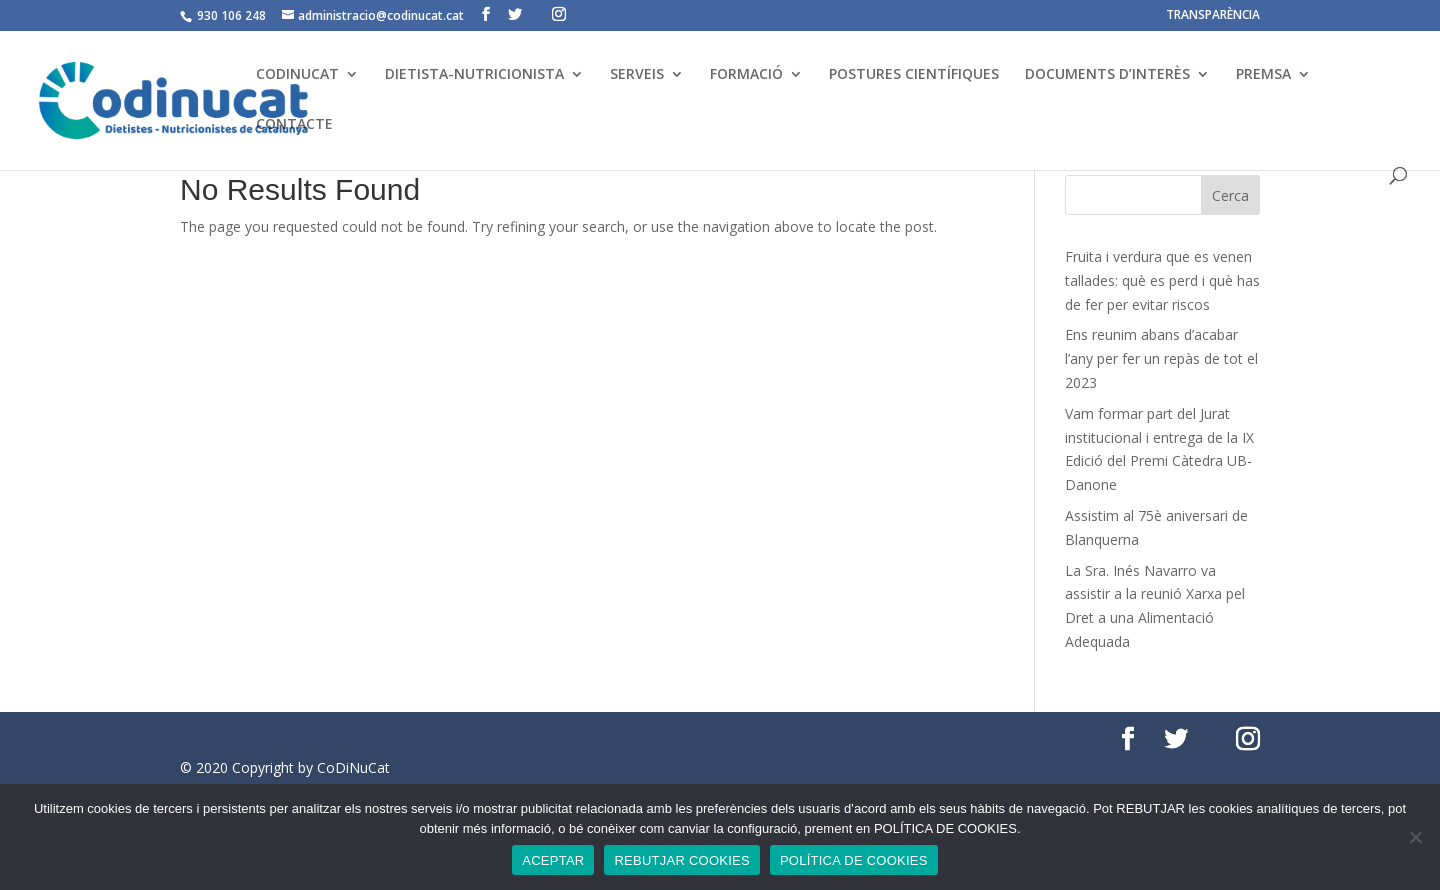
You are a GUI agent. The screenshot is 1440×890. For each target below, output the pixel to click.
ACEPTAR (553, 860)
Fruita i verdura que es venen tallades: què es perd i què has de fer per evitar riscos (1162, 280)
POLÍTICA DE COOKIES (854, 860)
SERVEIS (637, 75)
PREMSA (1263, 75)
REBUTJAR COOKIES (681, 860)
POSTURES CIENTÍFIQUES (914, 75)
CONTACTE (294, 125)
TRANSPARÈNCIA (1213, 16)
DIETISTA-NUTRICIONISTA (474, 75)
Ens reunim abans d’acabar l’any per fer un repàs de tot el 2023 (1161, 358)
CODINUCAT (297, 75)
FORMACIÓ (746, 75)
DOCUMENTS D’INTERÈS (1107, 75)
